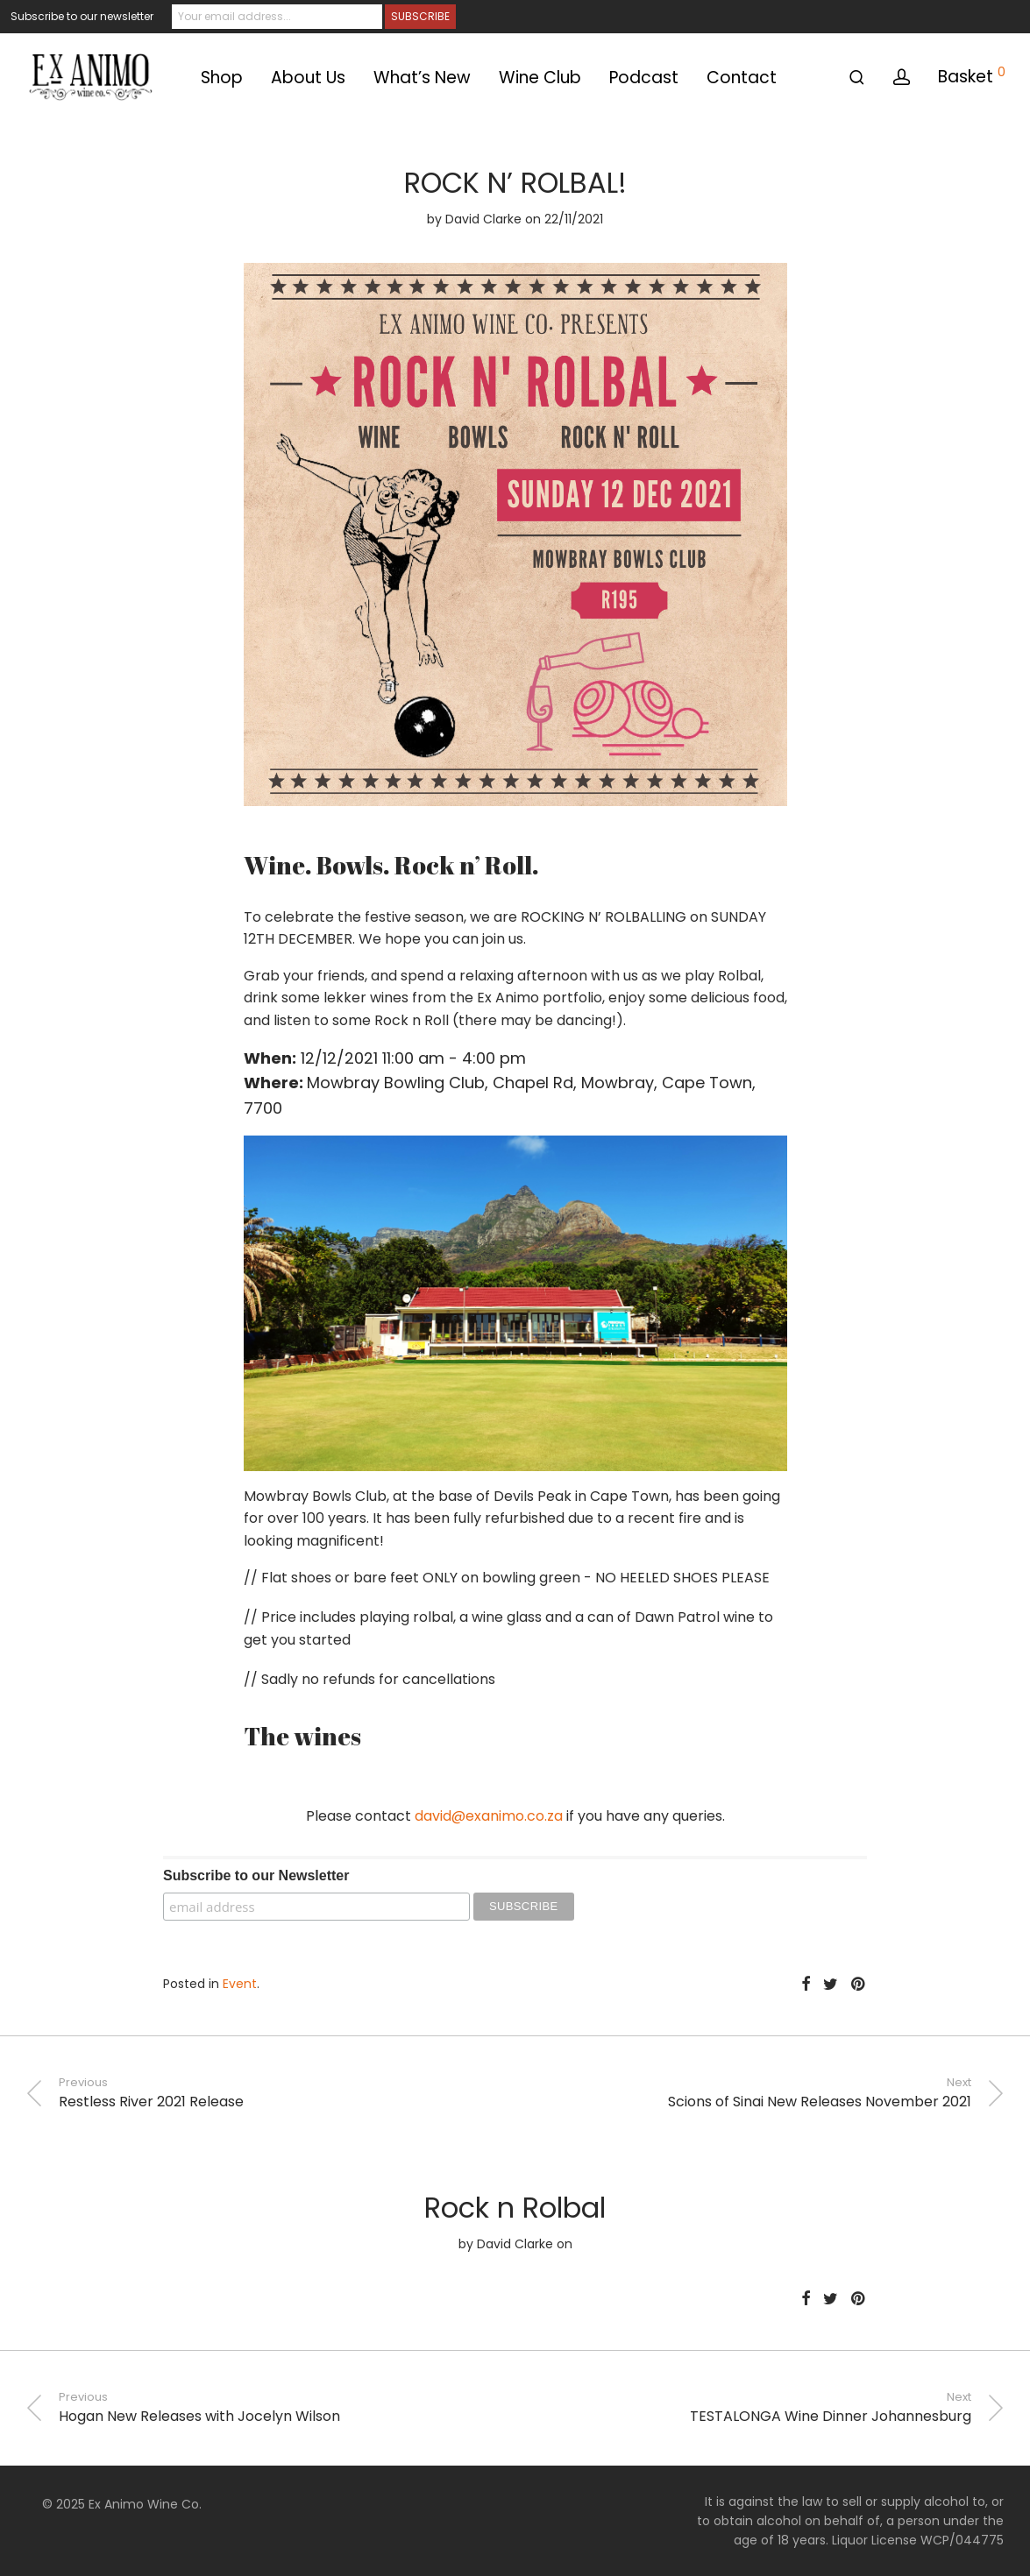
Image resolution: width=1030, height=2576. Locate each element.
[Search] (857, 77)
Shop (222, 77)
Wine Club (540, 77)
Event (240, 1983)
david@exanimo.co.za (489, 1816)
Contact (742, 77)
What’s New (422, 77)
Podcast (643, 77)
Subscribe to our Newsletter (256, 1875)
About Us (308, 77)
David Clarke (483, 219)
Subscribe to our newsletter (82, 16)
